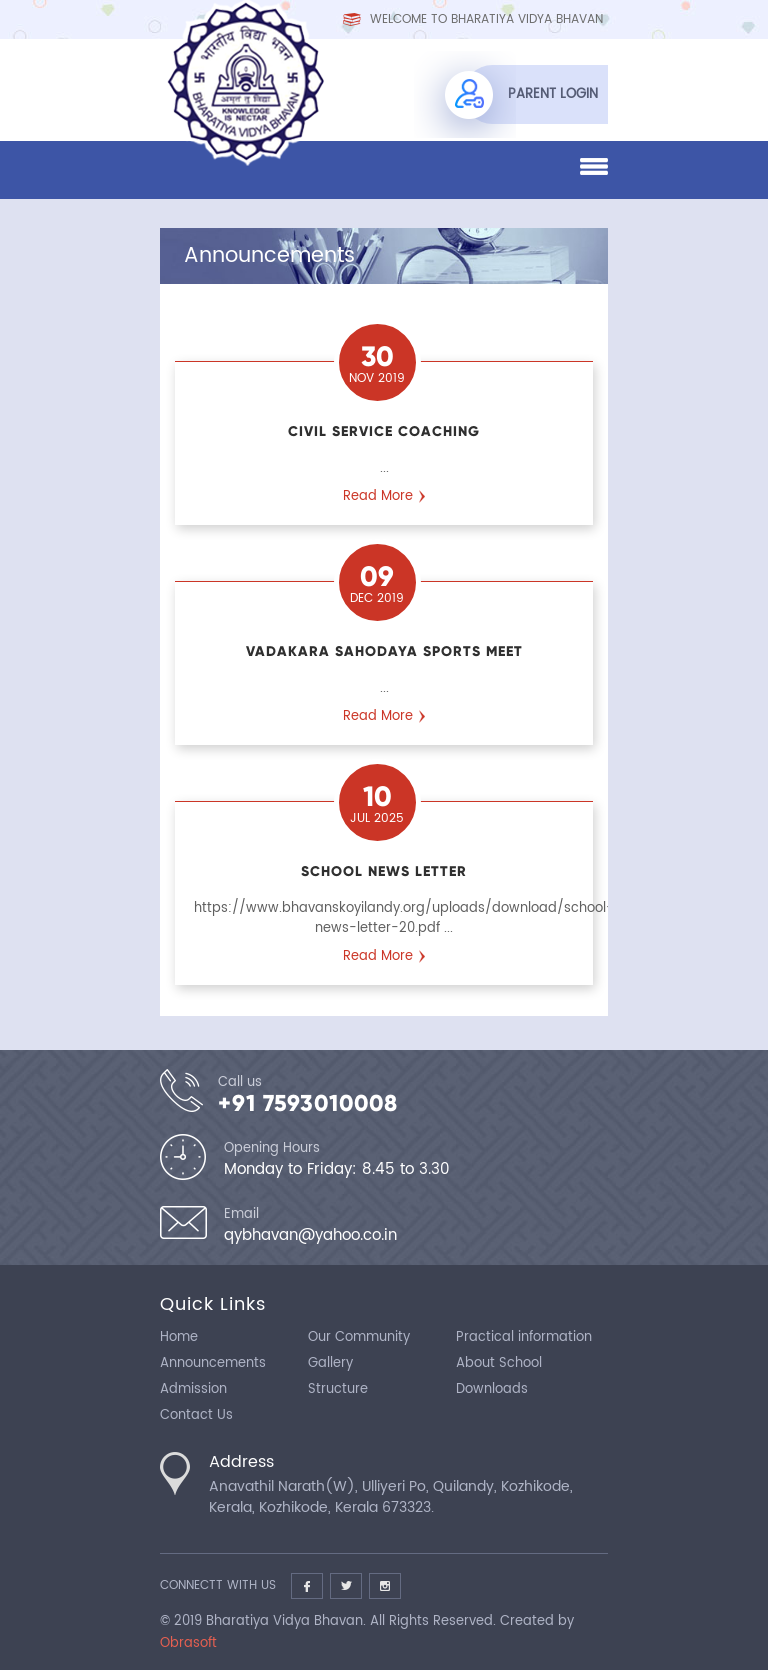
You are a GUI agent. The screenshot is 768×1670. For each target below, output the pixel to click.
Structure (338, 1389)
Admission (193, 1389)
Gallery (330, 1363)
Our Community (359, 1337)
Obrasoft (188, 1643)
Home (179, 1337)
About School (499, 1363)
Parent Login (553, 94)
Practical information (524, 1337)
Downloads (492, 1389)
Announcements (213, 1363)
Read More (378, 496)
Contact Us (196, 1415)
